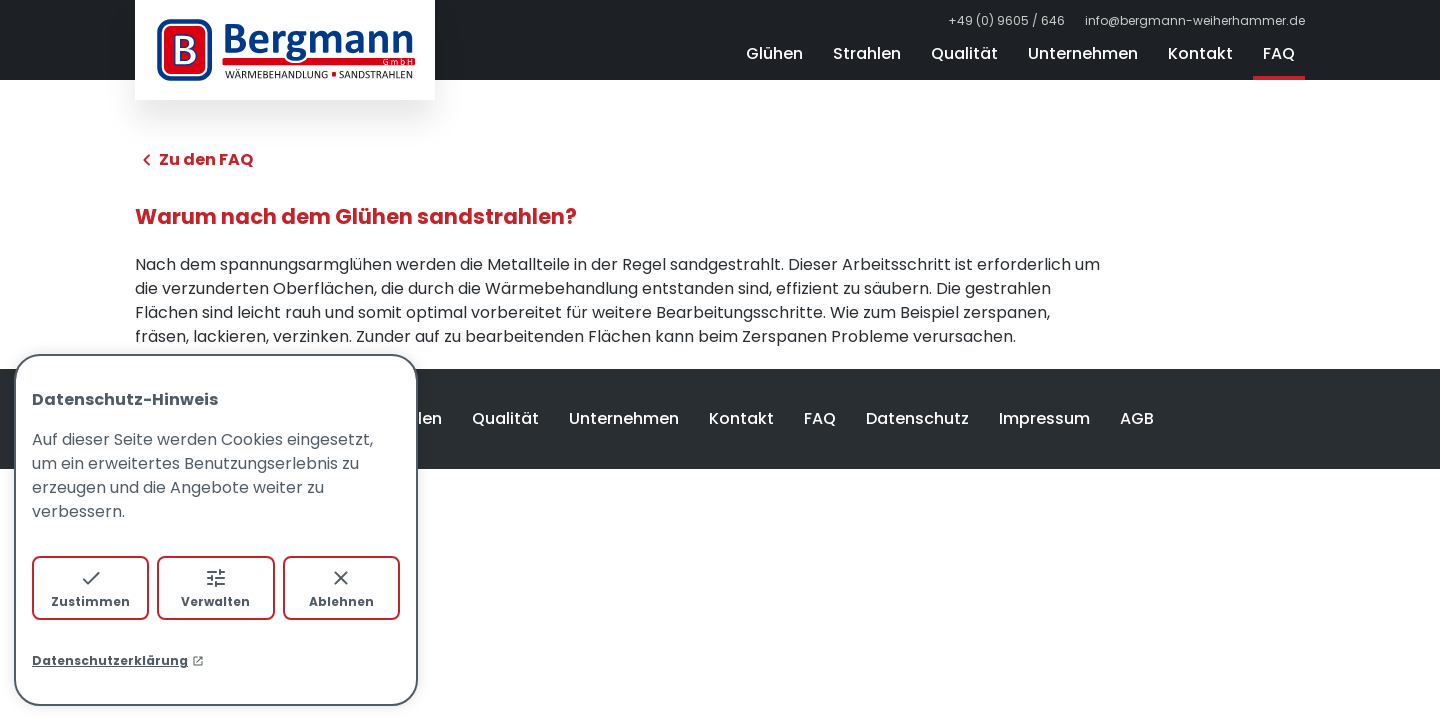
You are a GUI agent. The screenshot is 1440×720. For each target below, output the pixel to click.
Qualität (964, 53)
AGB (1137, 418)
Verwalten (215, 588)
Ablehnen (341, 588)
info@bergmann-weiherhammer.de (1195, 21)
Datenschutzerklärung (118, 660)
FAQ (1279, 53)
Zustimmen (90, 588)
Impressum (1044, 418)
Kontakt (1200, 53)
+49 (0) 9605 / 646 (1006, 21)
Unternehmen (1083, 53)
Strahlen (867, 53)
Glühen (774, 53)
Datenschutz (917, 418)
